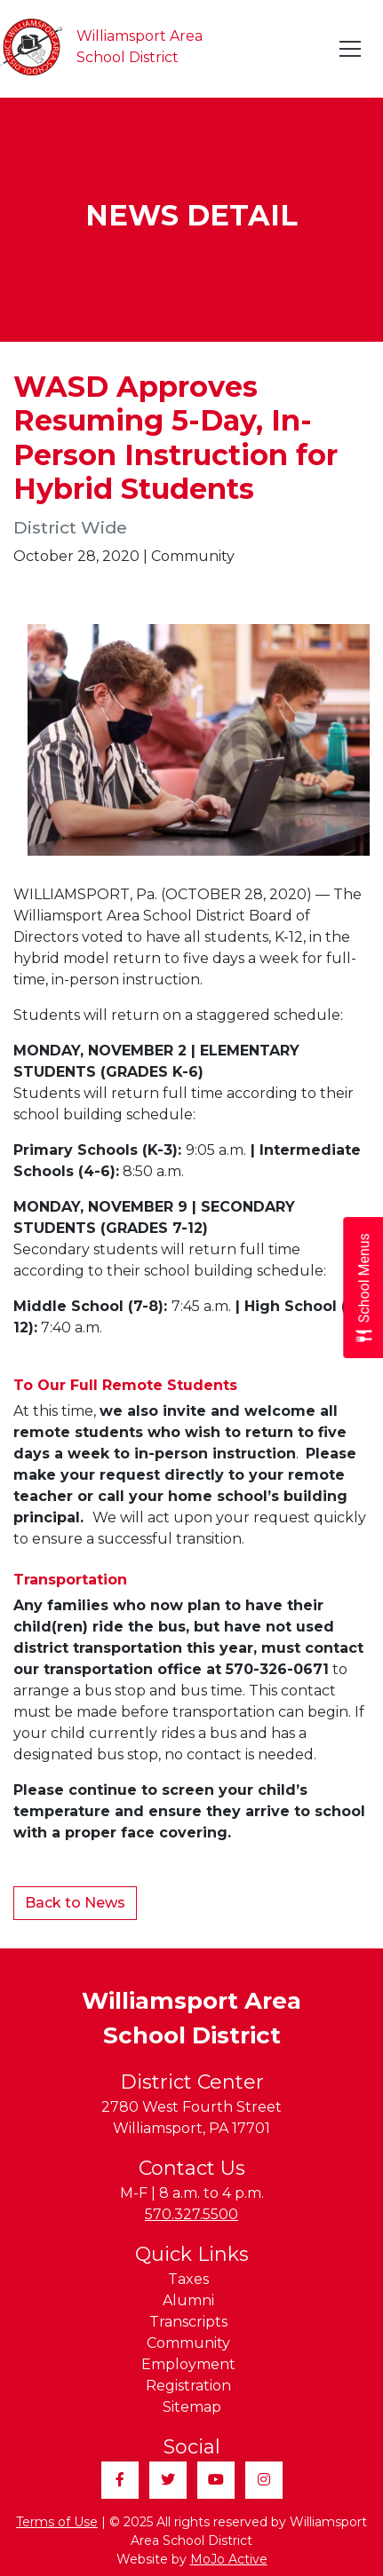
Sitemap (192, 2406)
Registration (188, 2385)
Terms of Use (57, 2522)
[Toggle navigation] (351, 49)
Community (188, 2343)
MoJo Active (228, 2559)
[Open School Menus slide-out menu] (363, 1288)
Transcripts (188, 2321)
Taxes (188, 2279)
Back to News (75, 1902)
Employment (188, 2364)
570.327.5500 (191, 2214)
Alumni (188, 2300)
